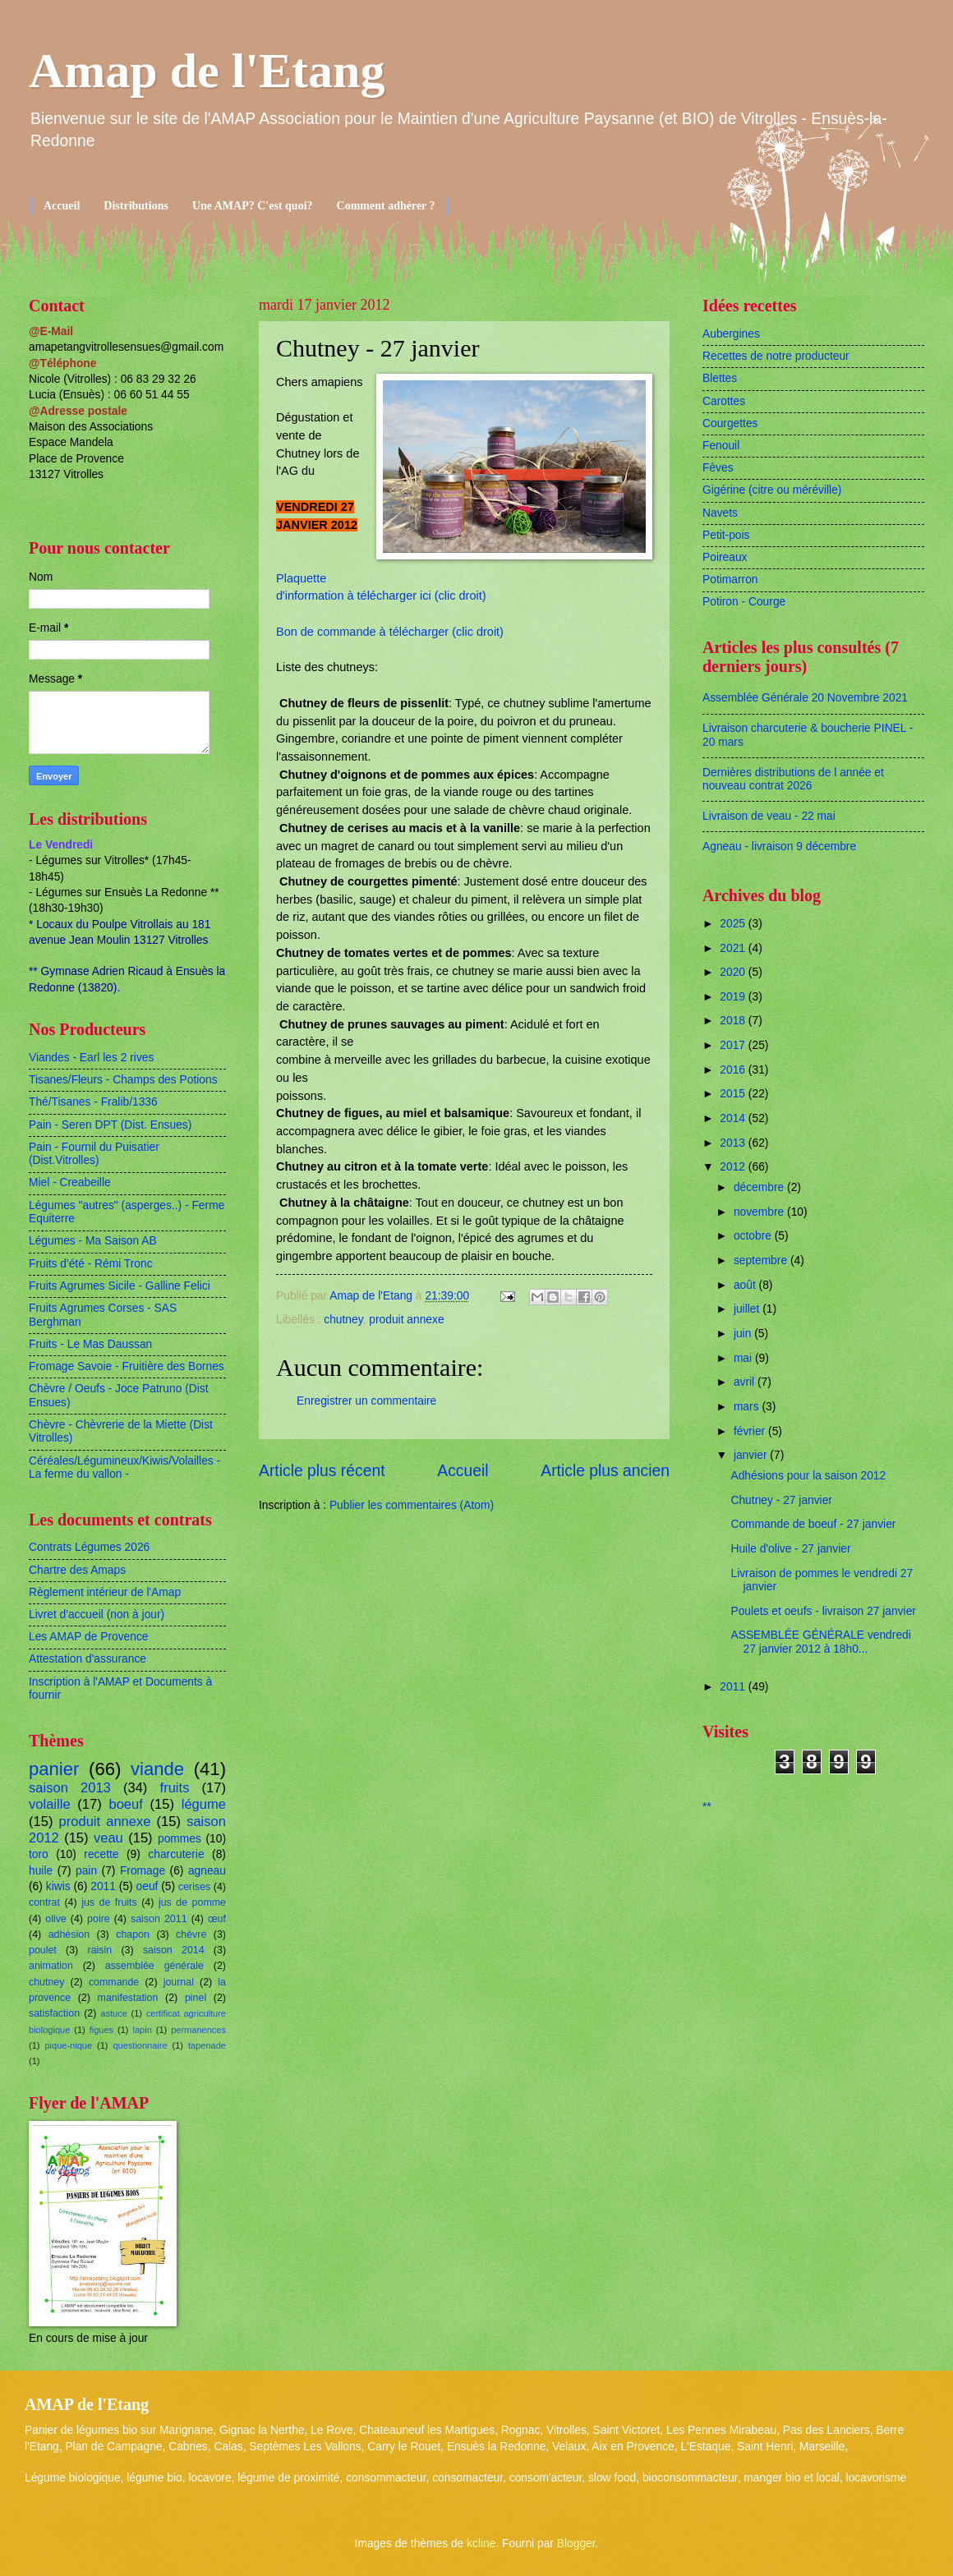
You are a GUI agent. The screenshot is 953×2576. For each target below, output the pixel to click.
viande (157, 1769)
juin (744, 1333)
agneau (207, 1871)
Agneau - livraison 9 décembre (779, 846)
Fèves (718, 468)
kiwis (58, 1886)
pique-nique (68, 2045)
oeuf (147, 1886)
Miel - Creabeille (70, 1182)
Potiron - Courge (743, 602)
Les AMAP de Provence (88, 1637)
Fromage (142, 1871)
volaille (50, 1804)
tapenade (207, 2045)
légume (204, 1804)
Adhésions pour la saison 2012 (808, 1476)
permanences (198, 2030)
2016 (734, 1070)
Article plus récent (322, 1470)
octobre (754, 1236)
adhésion (69, 1934)
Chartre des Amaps (77, 1570)
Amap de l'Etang (206, 71)
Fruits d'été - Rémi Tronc (91, 1264)
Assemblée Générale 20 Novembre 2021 (805, 698)
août (746, 1285)
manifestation (128, 1997)
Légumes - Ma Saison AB (93, 1241)
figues (101, 2030)
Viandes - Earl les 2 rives (91, 1057)
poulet (43, 1950)
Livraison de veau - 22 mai (769, 816)
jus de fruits (109, 1902)
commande (114, 1982)
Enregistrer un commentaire (366, 1401)
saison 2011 (159, 1919)
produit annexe (406, 1319)
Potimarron (729, 579)
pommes (179, 1839)
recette (101, 1854)
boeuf (125, 1804)
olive (56, 1919)
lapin (141, 2030)
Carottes (723, 401)
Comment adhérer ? (386, 206)
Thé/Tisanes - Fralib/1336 (93, 1102)
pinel (195, 1997)
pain (86, 1871)
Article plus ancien (605, 1470)
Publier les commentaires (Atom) (411, 1505)
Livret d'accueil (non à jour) (96, 1614)
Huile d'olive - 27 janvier (790, 1549)
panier (54, 1769)
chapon (133, 1934)
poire (98, 1919)
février (751, 1431)
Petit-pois (726, 535)
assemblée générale (154, 1965)
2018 (734, 1020)
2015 (734, 1094)
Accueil (62, 206)
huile (41, 1871)
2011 (103, 1886)
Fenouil (720, 445)
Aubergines (731, 334)
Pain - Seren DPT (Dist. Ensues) (110, 1125)
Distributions (136, 206)
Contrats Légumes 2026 (89, 1547)
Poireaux (724, 557)
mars (748, 1407)
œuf (217, 1919)
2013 (734, 1143)
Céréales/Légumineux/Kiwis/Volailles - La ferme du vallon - (124, 1468)
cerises (194, 1887)
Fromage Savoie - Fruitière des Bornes (126, 1366)
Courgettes (730, 423)
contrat (44, 1902)
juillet (748, 1309)
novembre (760, 1212)
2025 (734, 924)
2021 (734, 948)
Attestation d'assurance (87, 1659)
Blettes (719, 378)
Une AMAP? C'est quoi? (252, 206)
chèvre (191, 1934)
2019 (734, 997)
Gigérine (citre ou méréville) (771, 490)
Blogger (576, 2543)
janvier (752, 1455)
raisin (100, 1950)
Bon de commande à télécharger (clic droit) (390, 631)
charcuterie (176, 1854)
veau (108, 1838)
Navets (720, 513)
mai (744, 1358)
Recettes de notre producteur (775, 356)
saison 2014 (174, 1950)
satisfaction (54, 2013)
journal (178, 1982)
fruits (175, 1788)
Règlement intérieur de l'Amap (105, 1592)
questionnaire (140, 2045)
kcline (481, 2543)
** (706, 1807)
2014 (734, 1118)
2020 (734, 972)
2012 (734, 1167)
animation (51, 1965)
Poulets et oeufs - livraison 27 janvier (822, 1611)
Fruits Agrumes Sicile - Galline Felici (119, 1286)
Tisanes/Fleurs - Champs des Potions (123, 1080)
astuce (113, 2013)
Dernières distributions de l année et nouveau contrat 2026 (793, 779)
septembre (762, 1260)
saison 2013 (70, 1788)
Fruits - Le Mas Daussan (90, 1344)
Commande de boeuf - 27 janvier (812, 1524)
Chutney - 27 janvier (780, 1500)
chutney (343, 1319)
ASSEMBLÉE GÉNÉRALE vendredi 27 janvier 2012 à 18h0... (820, 1642)
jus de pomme (192, 1902)
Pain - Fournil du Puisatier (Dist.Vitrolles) (94, 1154)
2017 (734, 1045)
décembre (760, 1187)
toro (38, 1854)
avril (745, 1382)
